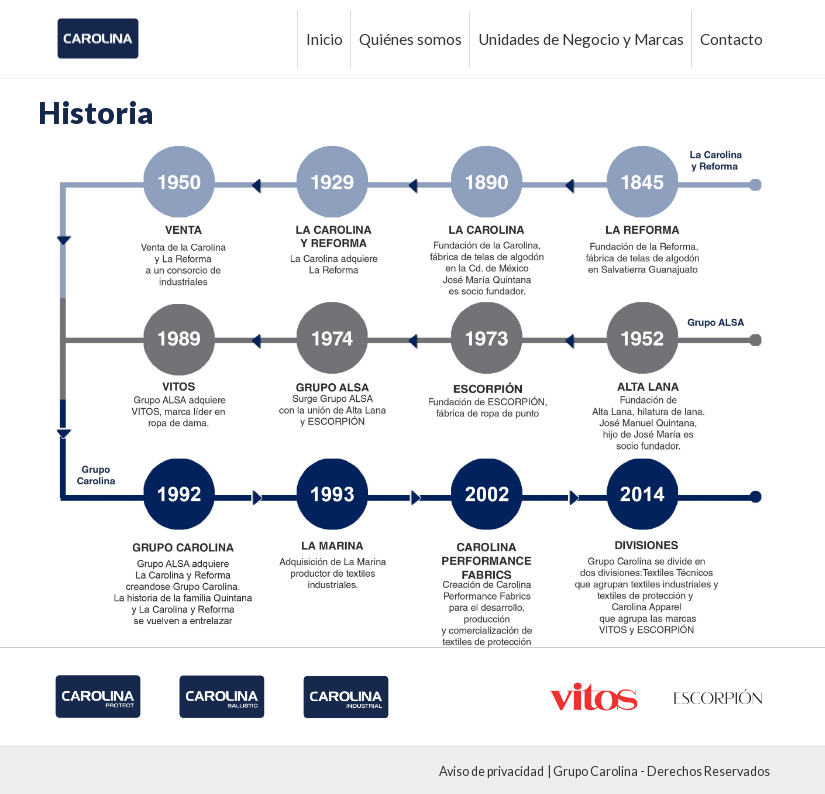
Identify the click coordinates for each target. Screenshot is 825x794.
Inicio (324, 39)
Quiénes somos (410, 39)
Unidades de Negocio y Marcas (581, 39)
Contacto (731, 39)
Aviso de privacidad (491, 771)
